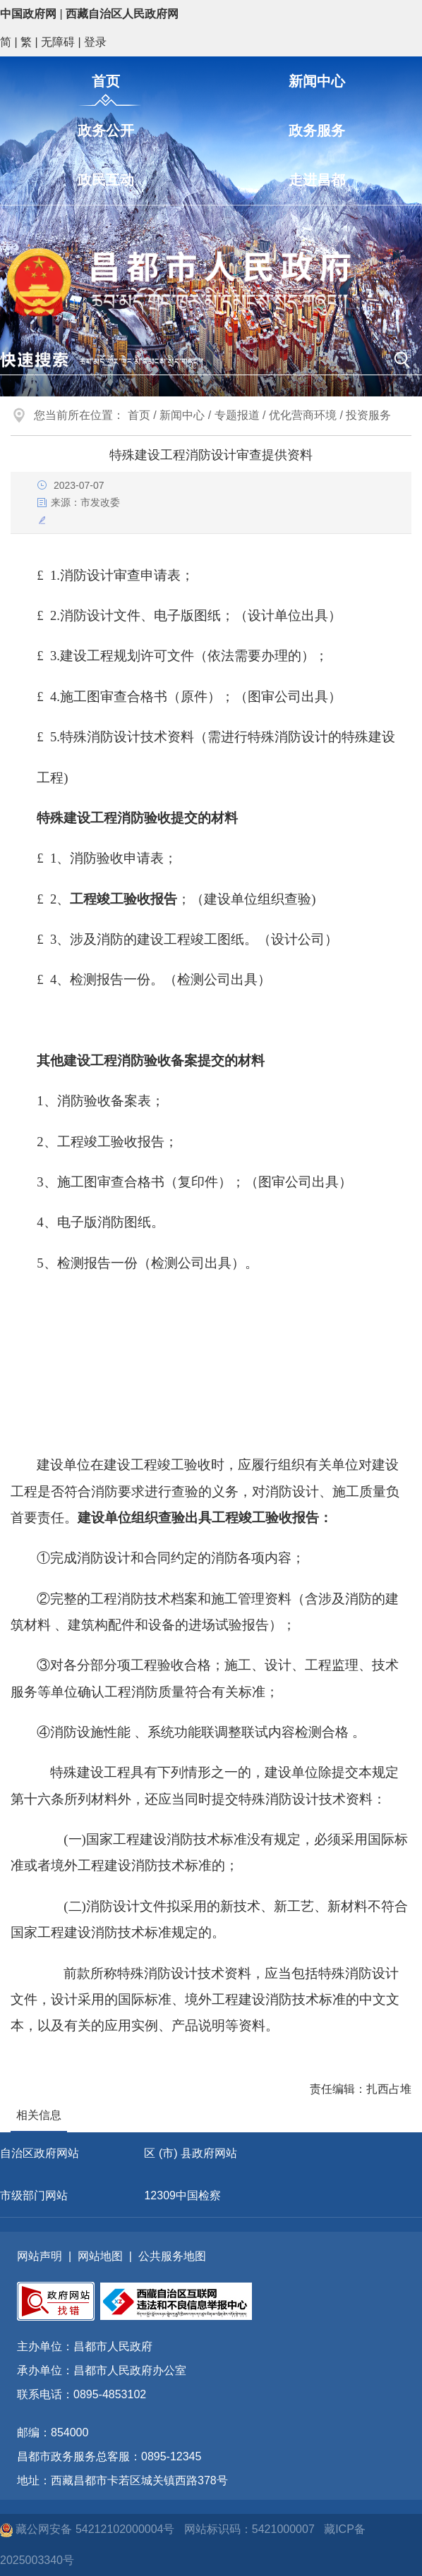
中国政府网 (28, 14)
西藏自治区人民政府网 (122, 14)
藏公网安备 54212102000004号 (89, 2529)
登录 (95, 42)
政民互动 (106, 180)
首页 (106, 81)
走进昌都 (317, 180)
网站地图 (100, 2256)
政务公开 (106, 130)
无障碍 (58, 42)
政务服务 (317, 130)
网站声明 (39, 2256)
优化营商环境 (303, 415)
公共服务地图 (172, 2256)
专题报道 (237, 415)
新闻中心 (317, 81)
